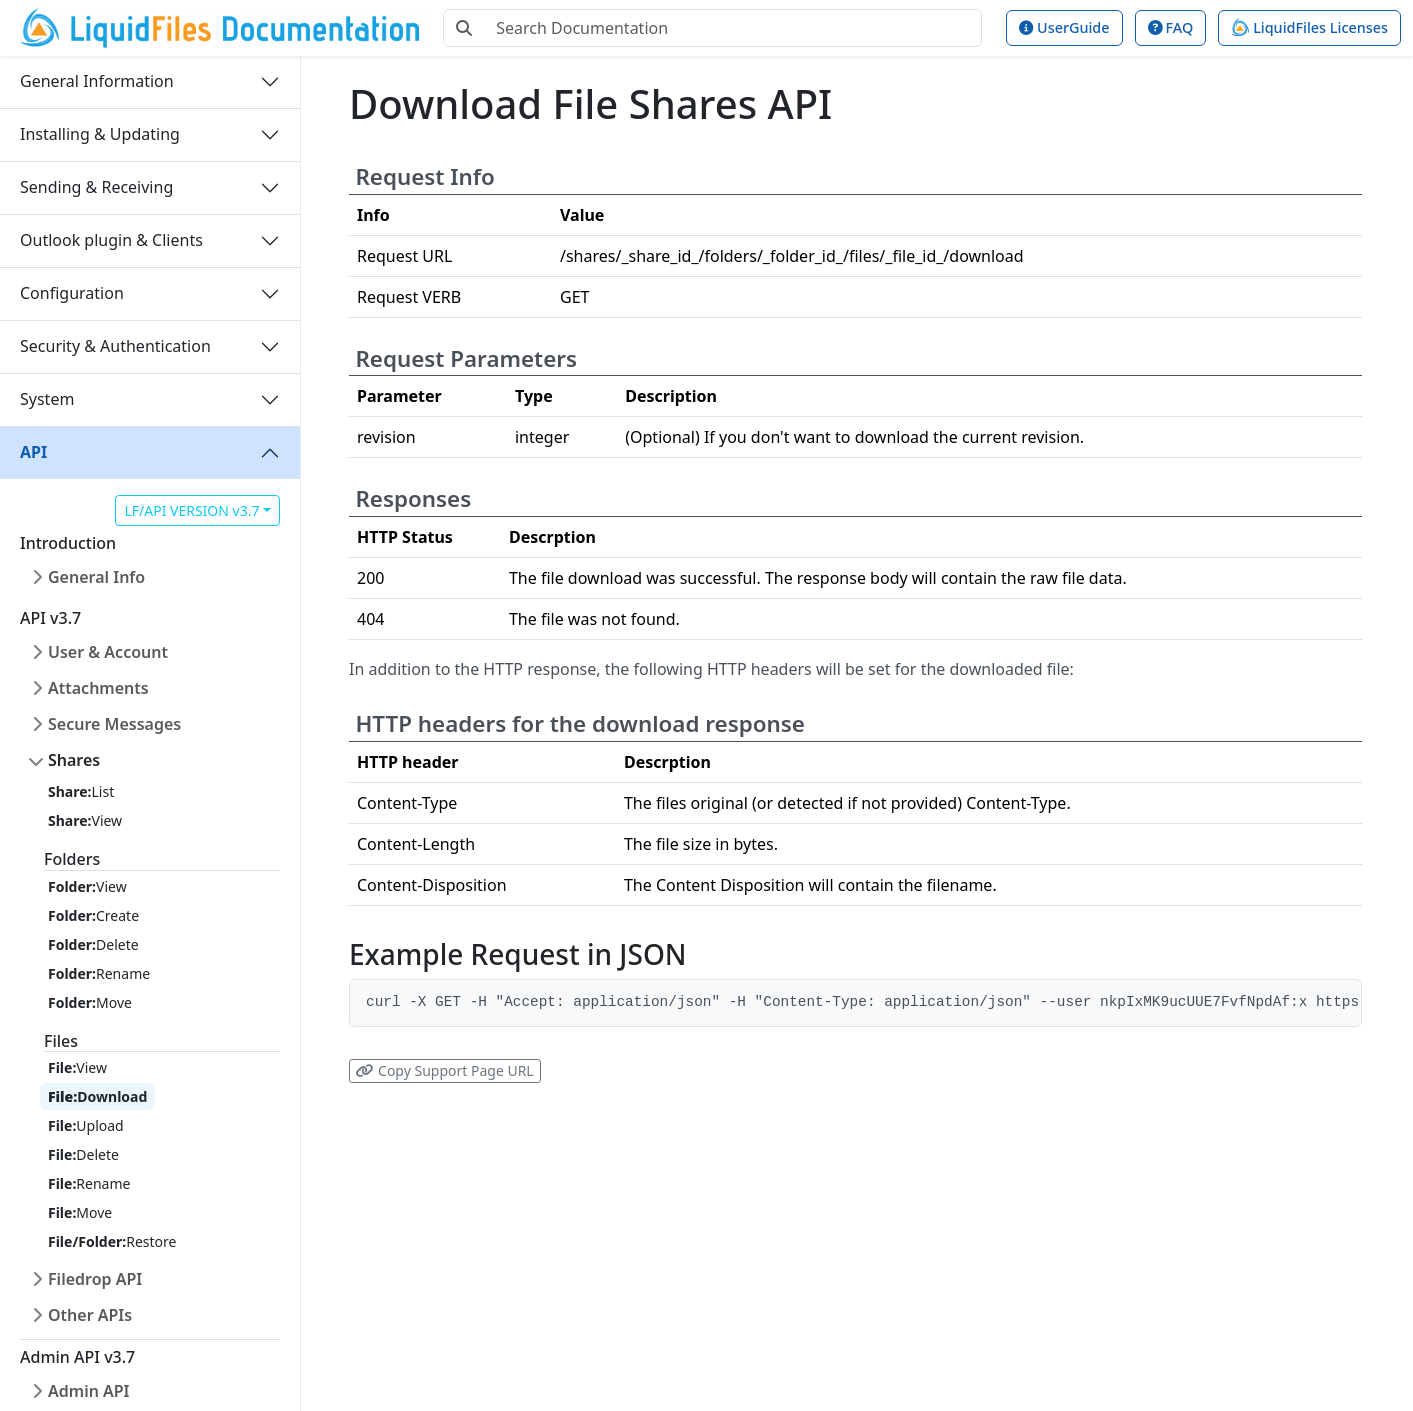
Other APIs (90, 1315)
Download (97, 1096)
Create (93, 915)
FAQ (1170, 27)
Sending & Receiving (96, 187)
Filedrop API (95, 1279)
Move (90, 1002)
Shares (74, 760)
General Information (97, 81)
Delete (93, 944)
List (81, 791)
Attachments (98, 688)
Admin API (89, 1391)
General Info (96, 577)
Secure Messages (114, 724)
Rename (99, 973)
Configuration (72, 293)
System (47, 399)
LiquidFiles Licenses (1309, 27)
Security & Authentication (115, 346)
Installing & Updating (100, 134)
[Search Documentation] (733, 28)
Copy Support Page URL (444, 1070)
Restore (112, 1241)
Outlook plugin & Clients (111, 240)
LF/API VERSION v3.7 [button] (191, 510)
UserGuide (1064, 27)
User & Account (108, 652)
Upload (86, 1125)
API (33, 452)
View (85, 820)
